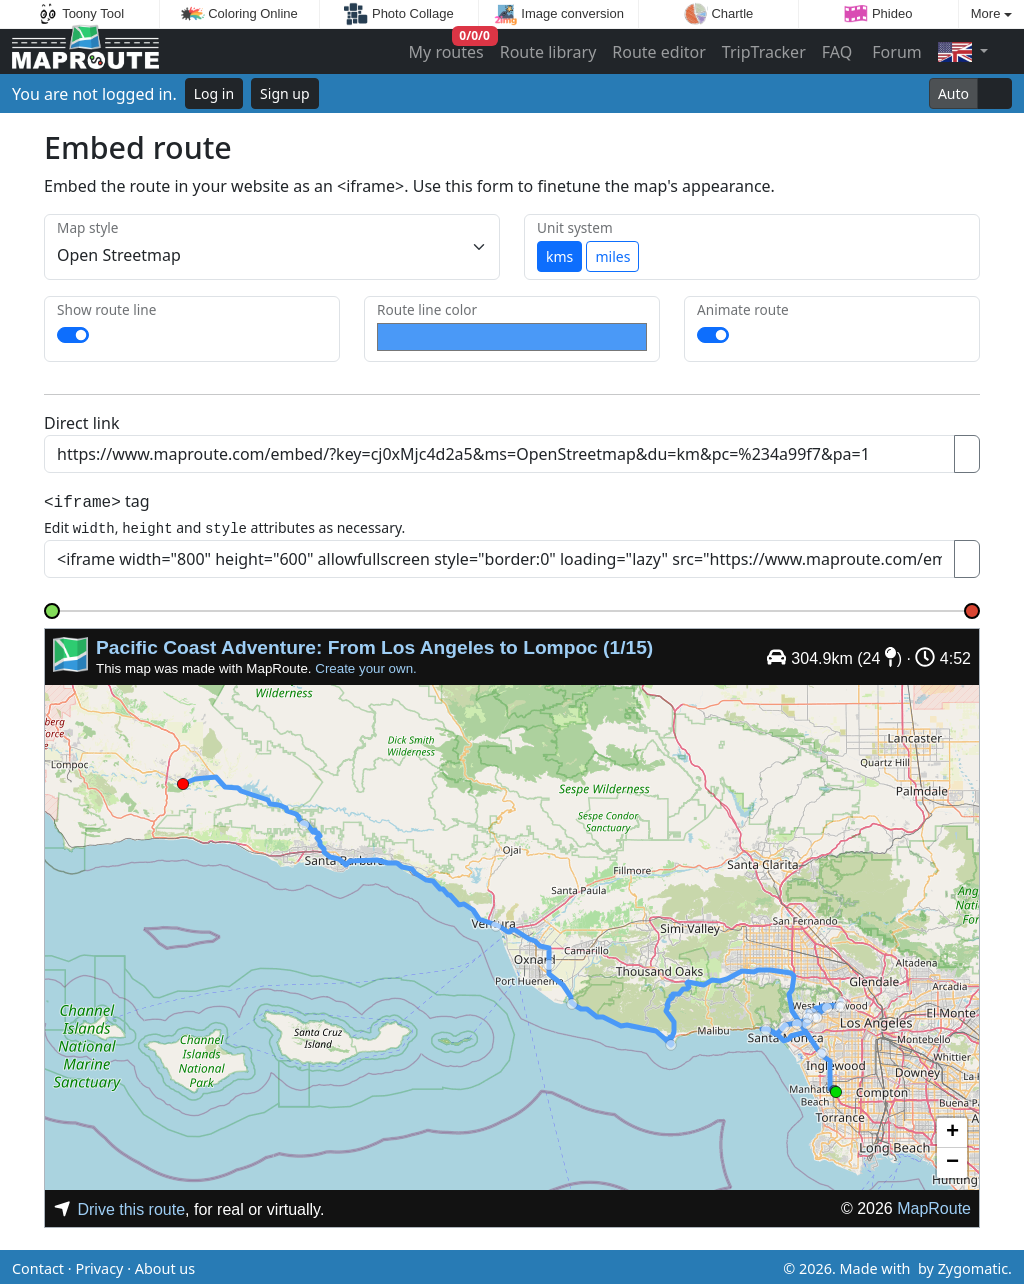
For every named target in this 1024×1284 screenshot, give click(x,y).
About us (165, 1265)
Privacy (99, 1265)
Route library (548, 52)
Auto (953, 93)
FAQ (837, 52)
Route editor (659, 52)
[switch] (73, 335)
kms (559, 256)
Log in (214, 93)
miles (612, 256)
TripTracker (764, 52)
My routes (447, 47)
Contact (38, 1265)
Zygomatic (973, 1265)
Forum (895, 52)
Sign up (284, 93)
